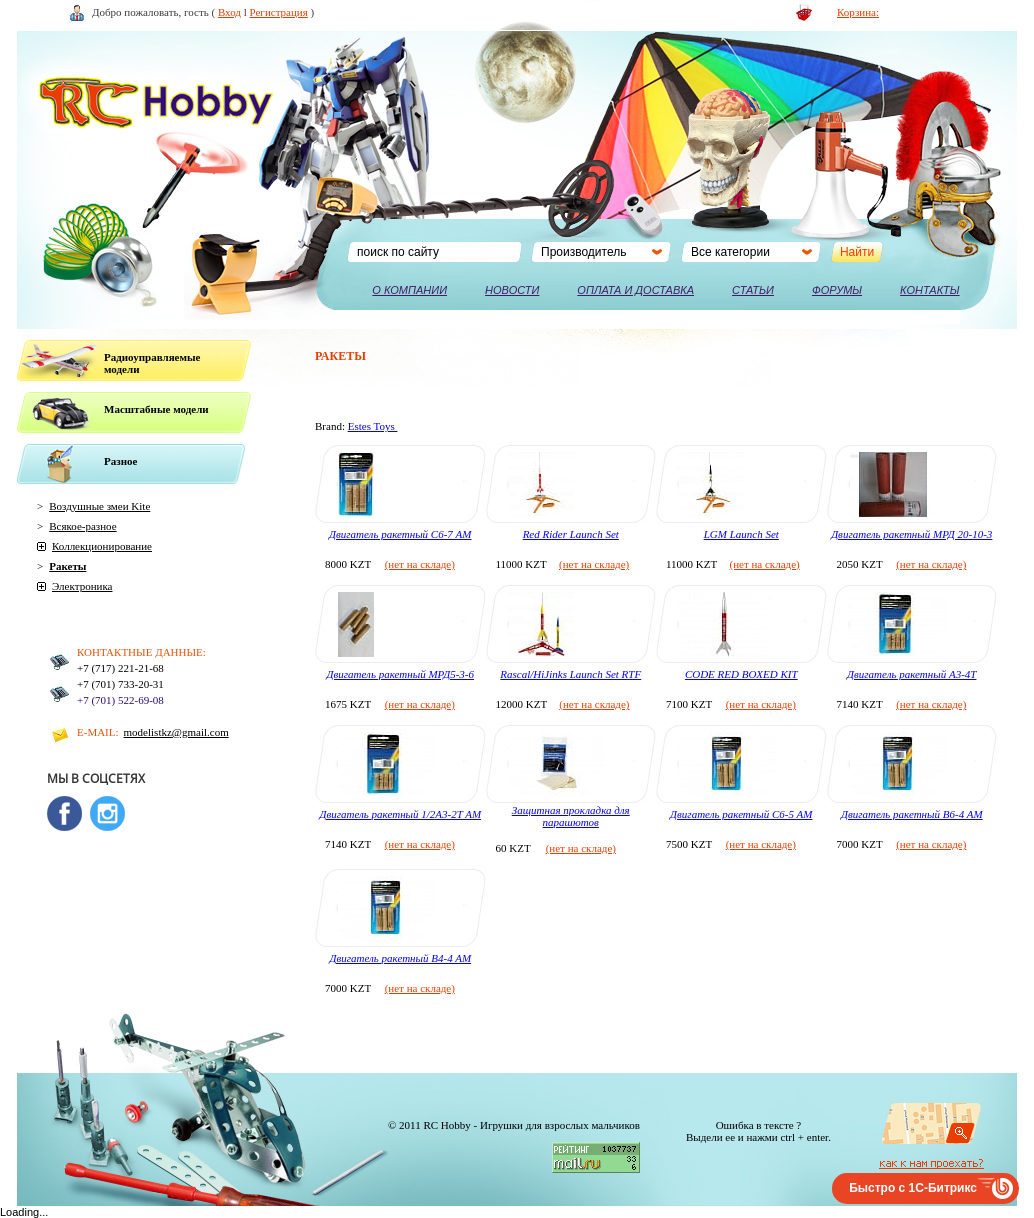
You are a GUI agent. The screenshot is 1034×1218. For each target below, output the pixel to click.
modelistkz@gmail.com (176, 732)
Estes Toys (373, 426)
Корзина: (858, 12)
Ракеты (67, 566)
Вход (229, 12)
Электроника (82, 586)
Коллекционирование (102, 546)
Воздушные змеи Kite (99, 506)
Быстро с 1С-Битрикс (913, 1188)
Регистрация (279, 12)
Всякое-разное (82, 526)
